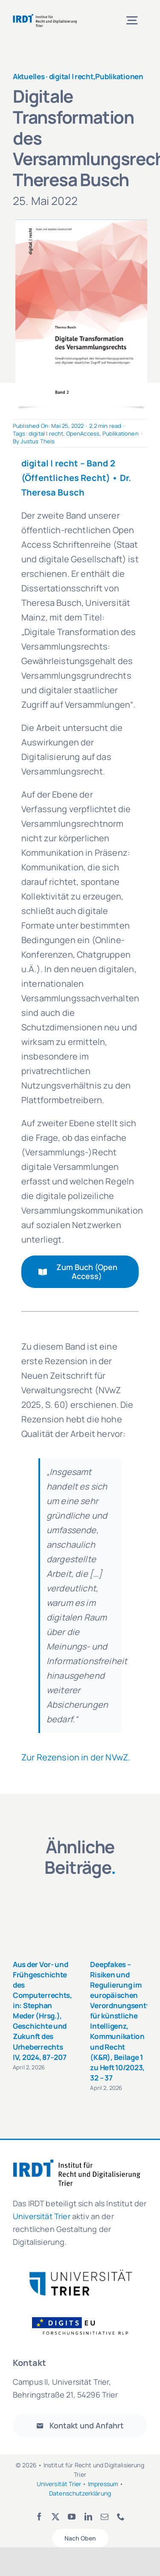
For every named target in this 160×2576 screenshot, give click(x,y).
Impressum (103, 2484)
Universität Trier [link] (41, 2216)
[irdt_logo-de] (45, 17)
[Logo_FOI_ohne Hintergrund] (85, 2316)
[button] (19, 1991)
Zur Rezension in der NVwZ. (75, 1757)
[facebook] (39, 2516)
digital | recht (71, 76)
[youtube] (72, 2516)
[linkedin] (88, 2516)
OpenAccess (83, 433)
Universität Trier (59, 2484)
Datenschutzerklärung (80, 2493)
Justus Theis (37, 441)
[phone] (121, 2516)
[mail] (104, 2516)
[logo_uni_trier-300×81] (80, 2273)
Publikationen (119, 76)
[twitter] (55, 2516)
